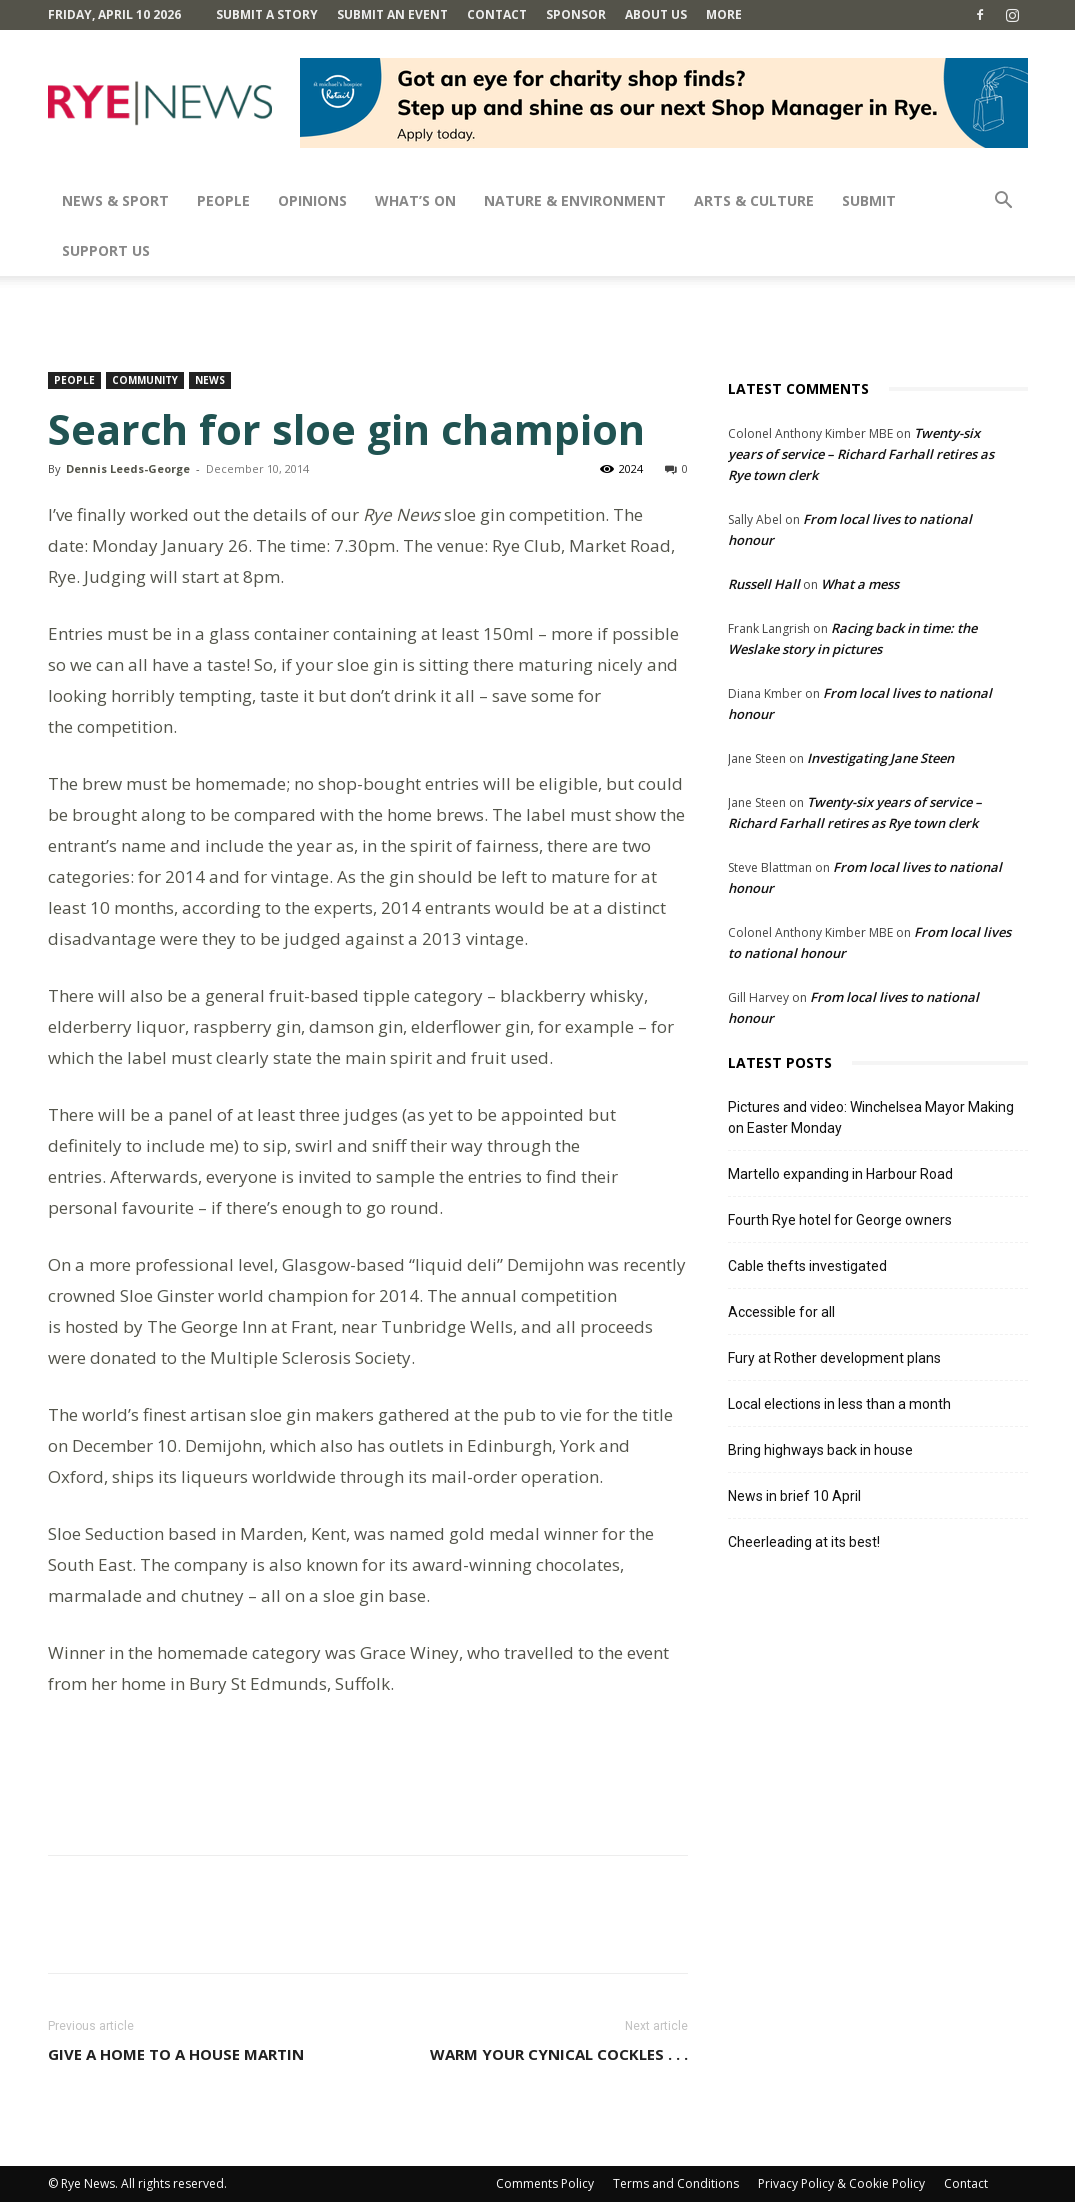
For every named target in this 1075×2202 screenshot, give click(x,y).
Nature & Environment (575, 200)
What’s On (415, 200)
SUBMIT (869, 200)
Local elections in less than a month (839, 1404)
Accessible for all (781, 1312)
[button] (1004, 202)
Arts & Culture (754, 200)
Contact (497, 14)
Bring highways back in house (820, 1450)
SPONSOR (576, 14)
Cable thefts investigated (807, 1266)
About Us (656, 14)
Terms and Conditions (676, 2183)
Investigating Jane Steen (880, 758)
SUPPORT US (106, 250)
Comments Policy (545, 2183)
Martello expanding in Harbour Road (840, 1174)
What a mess (860, 584)
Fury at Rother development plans (834, 1358)
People (223, 200)
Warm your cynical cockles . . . (559, 2054)
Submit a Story (267, 14)
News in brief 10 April (794, 1496)
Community (145, 380)
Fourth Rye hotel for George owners (840, 1220)
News (210, 380)
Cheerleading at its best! (804, 1542)
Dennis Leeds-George (128, 468)
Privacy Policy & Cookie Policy (841, 2183)
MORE (724, 14)
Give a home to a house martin (176, 2054)
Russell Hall (764, 584)
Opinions (312, 200)
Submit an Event (392, 14)
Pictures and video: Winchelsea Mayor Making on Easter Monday (871, 1117)
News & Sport (115, 200)
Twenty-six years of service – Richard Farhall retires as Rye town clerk (861, 454)
